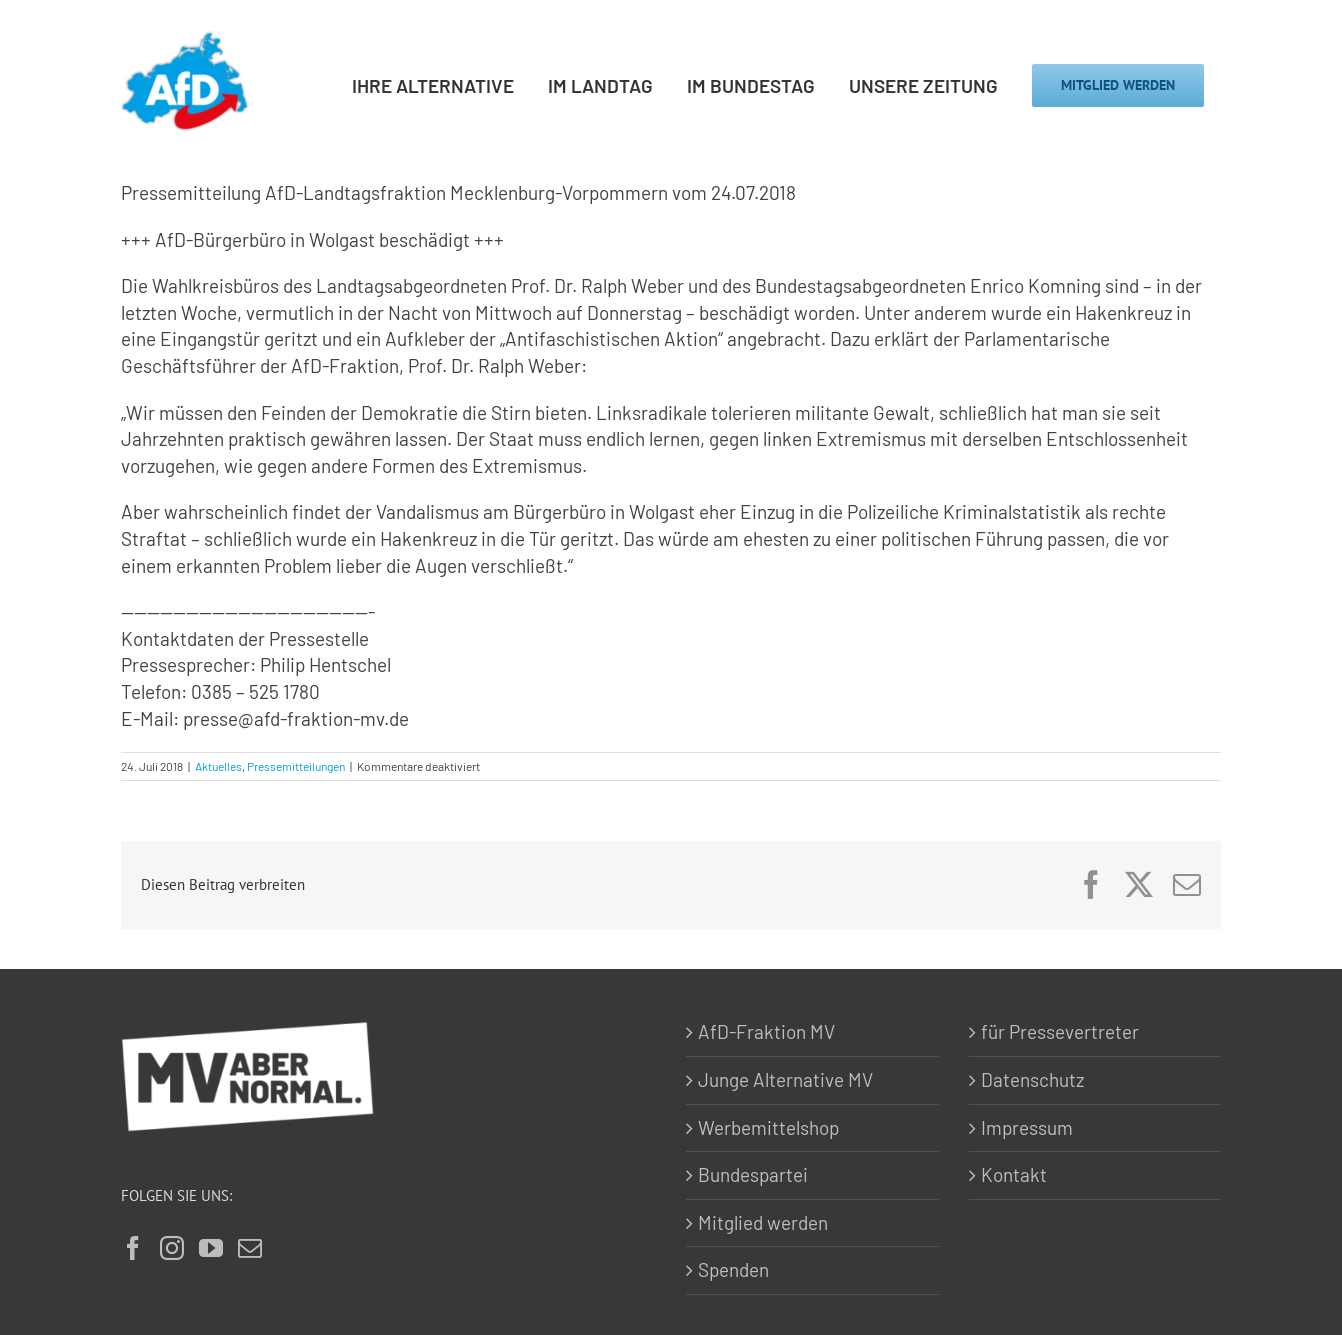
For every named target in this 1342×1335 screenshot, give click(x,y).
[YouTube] (211, 1248)
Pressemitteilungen (296, 766)
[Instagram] (172, 1248)
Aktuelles (218, 766)
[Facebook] (133, 1248)
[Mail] (250, 1248)
